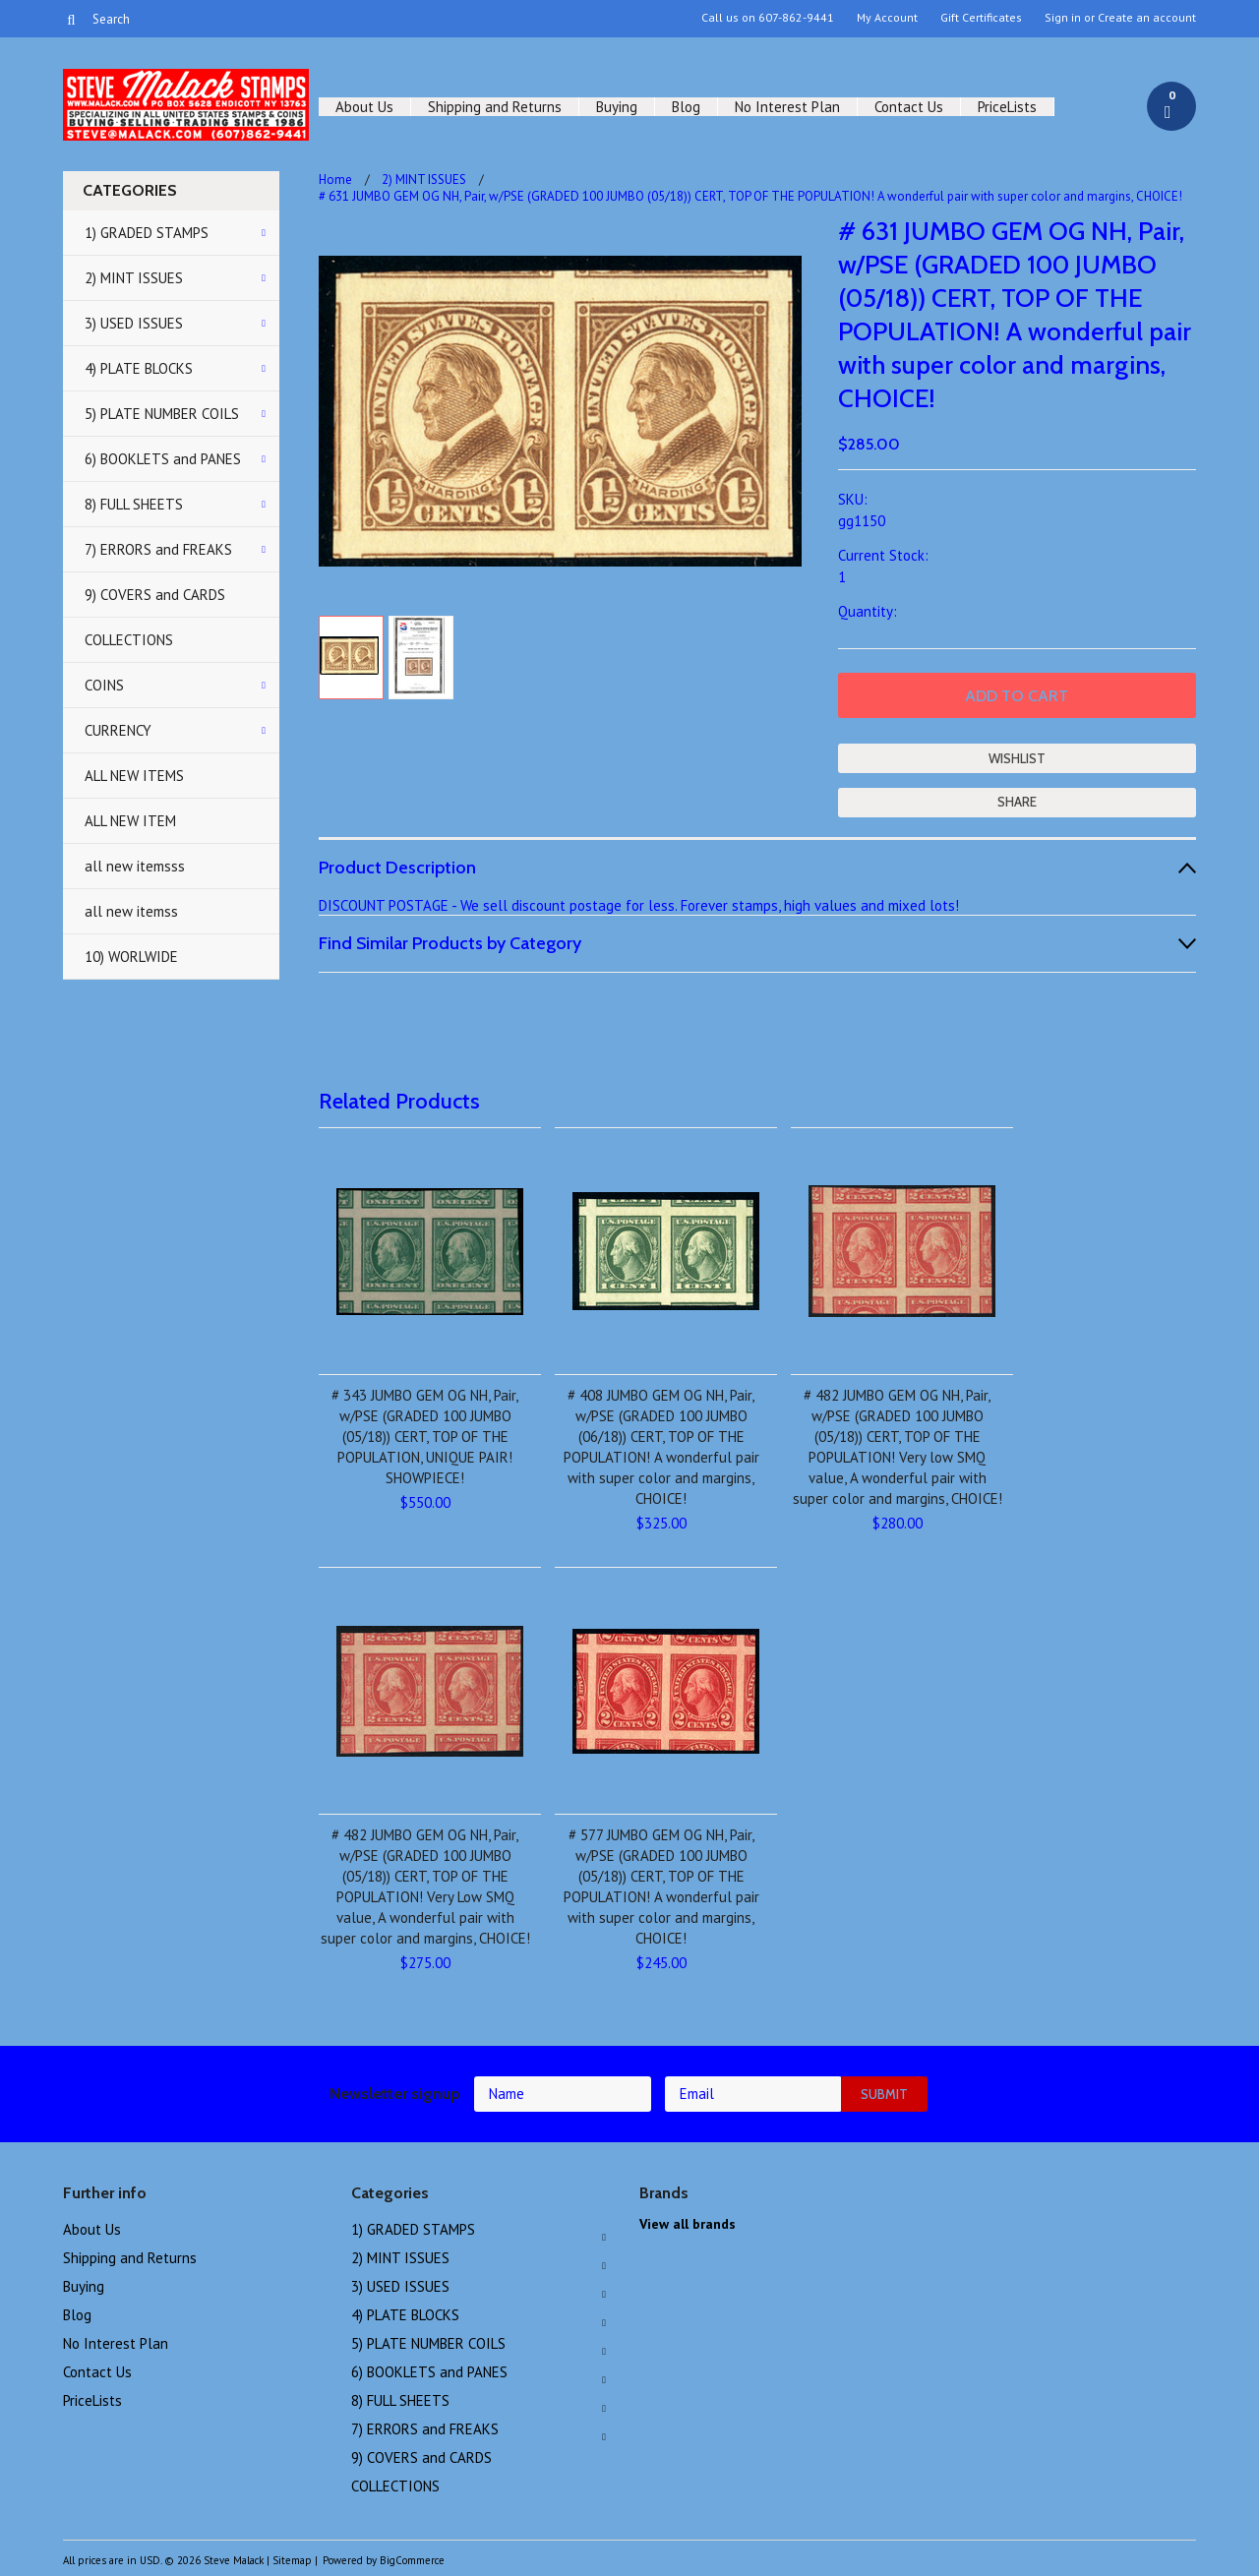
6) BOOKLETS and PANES (163, 458)
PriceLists (1007, 106)
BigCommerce (412, 2560)
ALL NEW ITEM (130, 820)
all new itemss (131, 911)
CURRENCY (118, 730)
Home (335, 179)
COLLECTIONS (129, 639)
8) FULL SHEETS (134, 504)
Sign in (1063, 18)
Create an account (1147, 18)
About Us (364, 106)
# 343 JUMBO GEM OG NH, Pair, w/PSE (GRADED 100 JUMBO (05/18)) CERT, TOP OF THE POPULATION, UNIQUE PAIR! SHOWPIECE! (424, 1436)
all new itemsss (135, 866)
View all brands (687, 2224)
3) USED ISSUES (134, 323)
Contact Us (908, 106)
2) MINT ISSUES (134, 278)
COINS (104, 685)
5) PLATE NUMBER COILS (162, 413)
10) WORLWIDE (131, 956)
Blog (686, 106)
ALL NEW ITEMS (134, 775)
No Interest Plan (787, 106)
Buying (616, 106)
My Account (887, 18)
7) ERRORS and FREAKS (158, 549)
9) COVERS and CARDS (155, 594)
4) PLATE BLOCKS (139, 368)
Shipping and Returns (495, 106)
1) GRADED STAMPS (147, 232)
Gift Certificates (981, 18)
